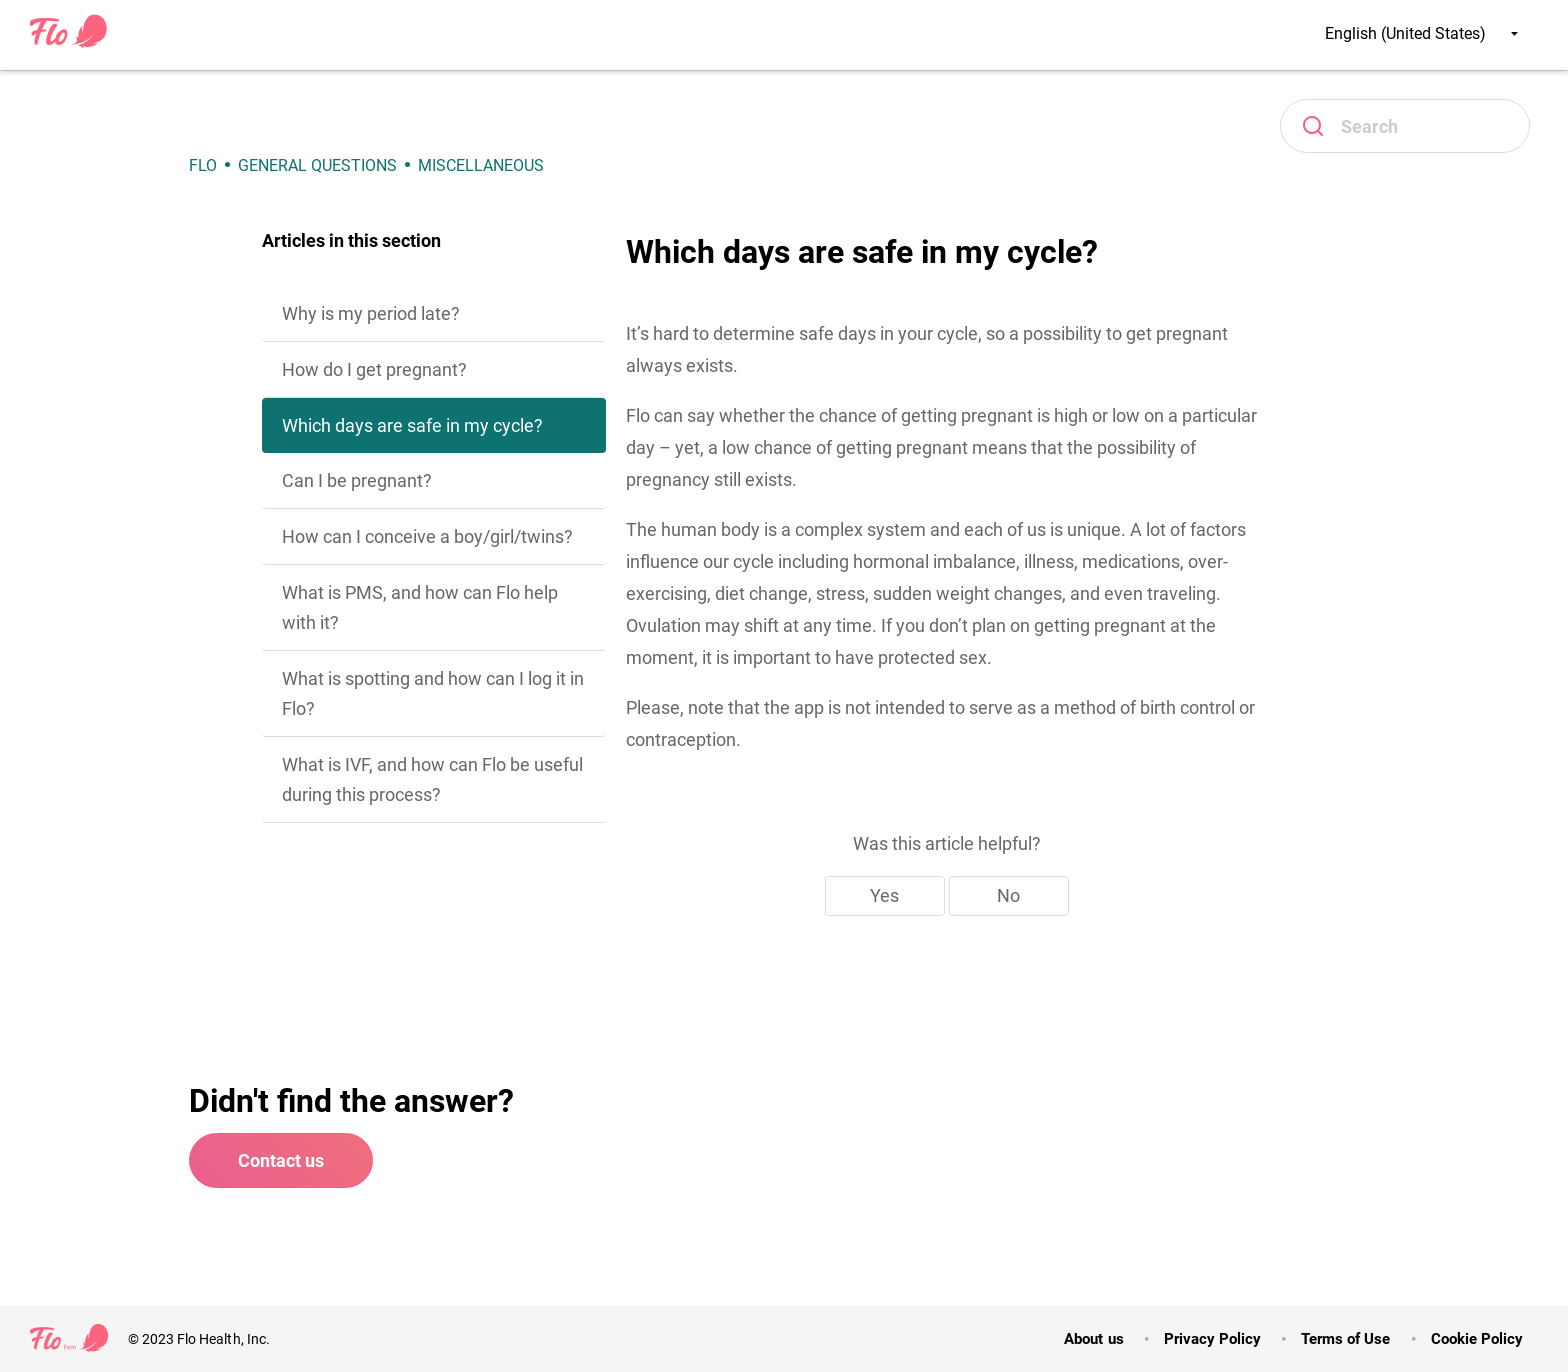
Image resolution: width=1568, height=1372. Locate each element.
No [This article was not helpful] (1008, 895)
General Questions (317, 165)
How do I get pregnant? (374, 369)
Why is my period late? (371, 313)
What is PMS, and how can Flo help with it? (420, 607)
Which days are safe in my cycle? (412, 425)
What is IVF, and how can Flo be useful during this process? (432, 779)
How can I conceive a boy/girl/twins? (427, 536)
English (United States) (1421, 33)
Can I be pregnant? (357, 480)
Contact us (281, 1160)
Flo (203, 165)
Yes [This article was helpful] (884, 895)
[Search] (1405, 126)
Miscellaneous (481, 165)
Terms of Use (1345, 1339)
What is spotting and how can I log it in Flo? (433, 693)
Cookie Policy (1477, 1339)
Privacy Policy (1212, 1339)
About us (1093, 1339)
